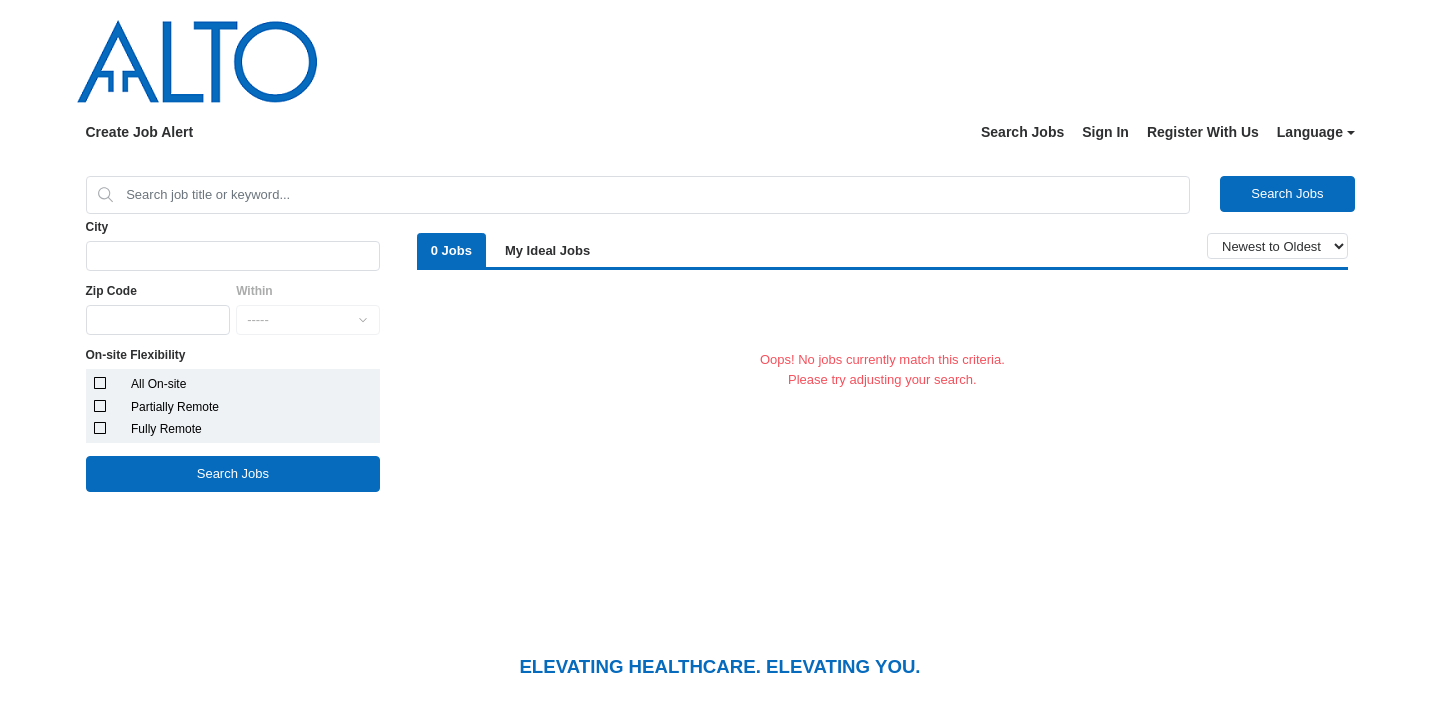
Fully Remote (166, 429)
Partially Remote (175, 407)
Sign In (1105, 132)
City (97, 227)
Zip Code (111, 291)
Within (254, 291)
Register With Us (1203, 132)
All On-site (158, 384)
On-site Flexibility (136, 355)
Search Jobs (1022, 132)
